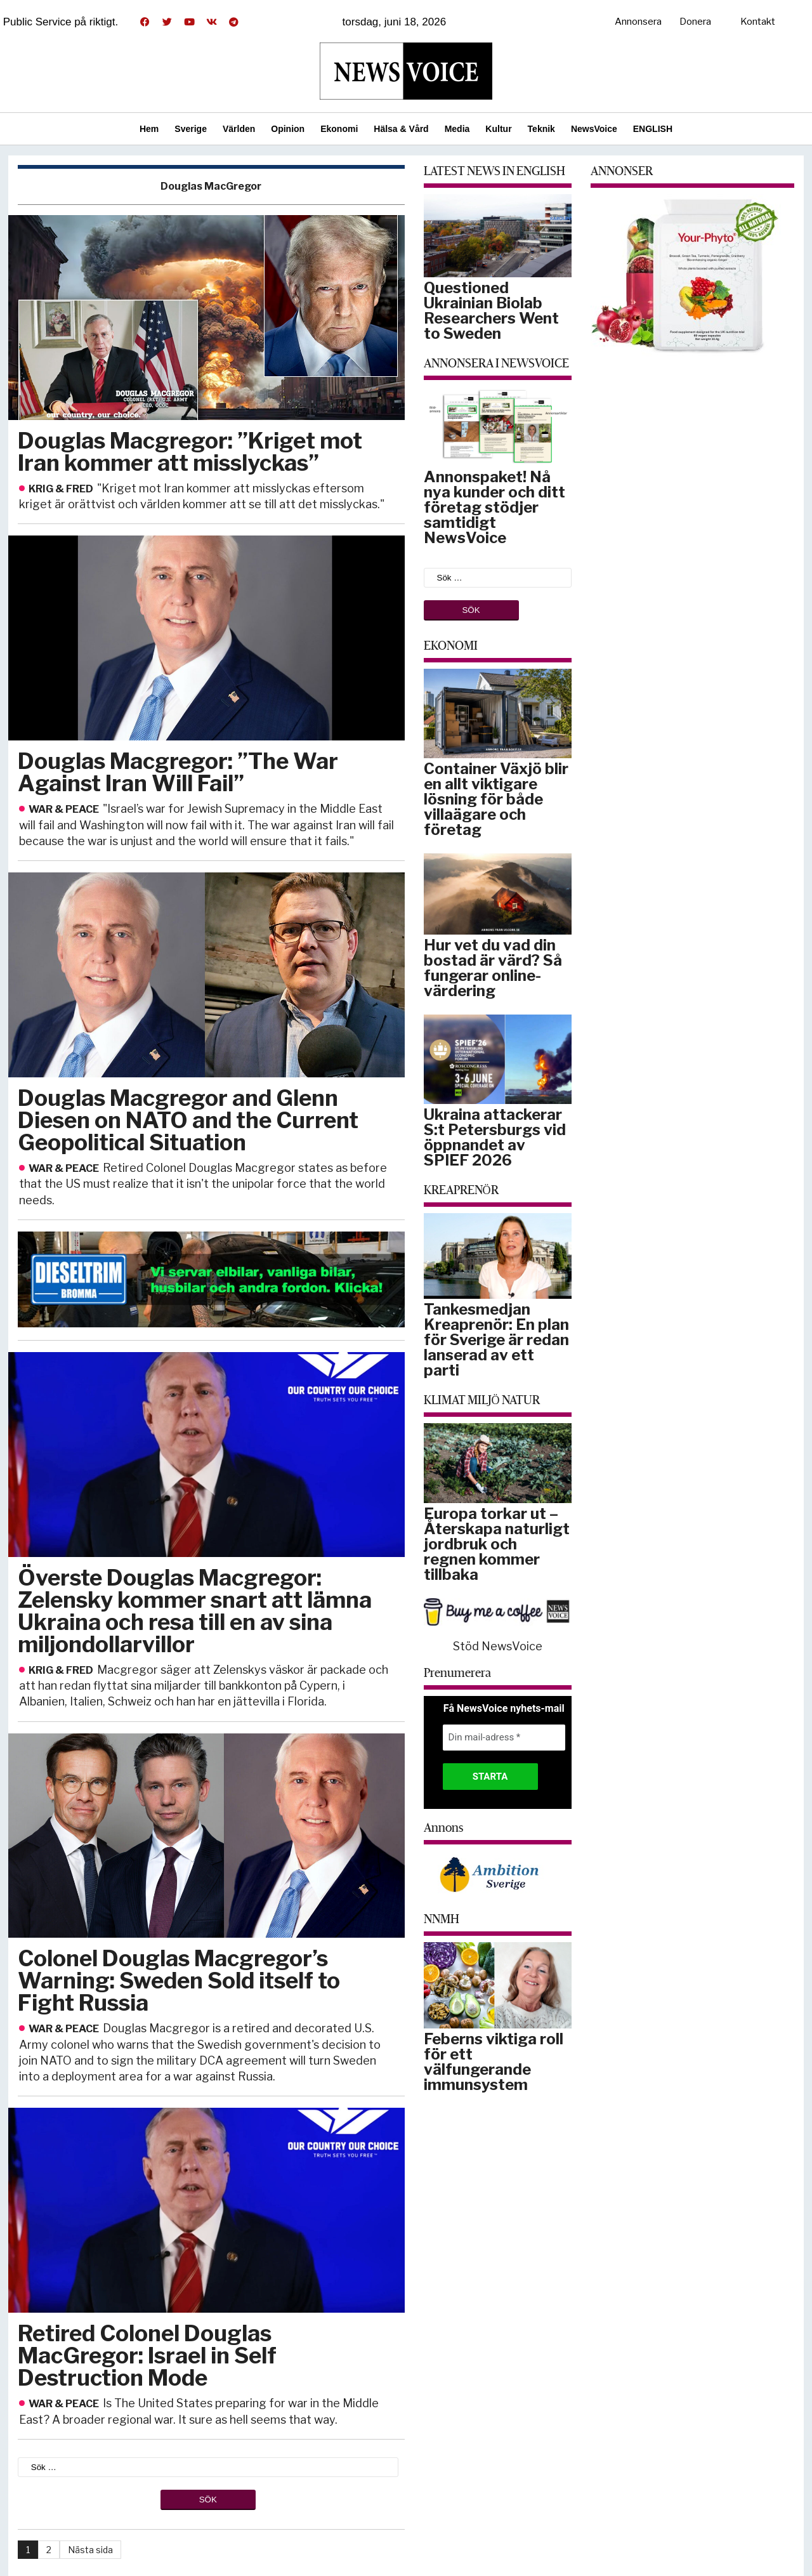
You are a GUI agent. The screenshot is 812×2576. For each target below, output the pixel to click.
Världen (239, 129)
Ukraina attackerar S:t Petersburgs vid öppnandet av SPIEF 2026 (495, 1137)
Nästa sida (90, 2549)
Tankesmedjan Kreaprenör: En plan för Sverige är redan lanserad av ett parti (496, 1339)
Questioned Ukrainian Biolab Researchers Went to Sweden (491, 311)
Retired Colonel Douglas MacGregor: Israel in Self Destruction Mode (147, 2355)
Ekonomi (339, 129)
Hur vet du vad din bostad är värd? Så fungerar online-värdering (493, 968)
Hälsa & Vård (401, 129)
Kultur (498, 129)
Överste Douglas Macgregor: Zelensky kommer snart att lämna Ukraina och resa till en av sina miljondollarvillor (195, 1611)
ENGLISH (652, 129)
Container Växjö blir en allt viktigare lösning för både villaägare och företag (496, 799)
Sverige (190, 129)
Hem (149, 129)
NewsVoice (594, 129)
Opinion (287, 129)
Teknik (541, 129)
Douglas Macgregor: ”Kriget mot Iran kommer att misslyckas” (190, 451)
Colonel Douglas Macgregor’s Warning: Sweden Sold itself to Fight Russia (179, 1980)
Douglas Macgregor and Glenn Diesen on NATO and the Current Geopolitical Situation (188, 1120)
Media (457, 129)
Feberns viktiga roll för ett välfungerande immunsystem (493, 2062)
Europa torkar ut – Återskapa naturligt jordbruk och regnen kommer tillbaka (497, 1544)
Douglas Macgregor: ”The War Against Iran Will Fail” (178, 772)
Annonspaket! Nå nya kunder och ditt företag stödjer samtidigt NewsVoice (494, 507)
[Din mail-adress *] (504, 1738)
